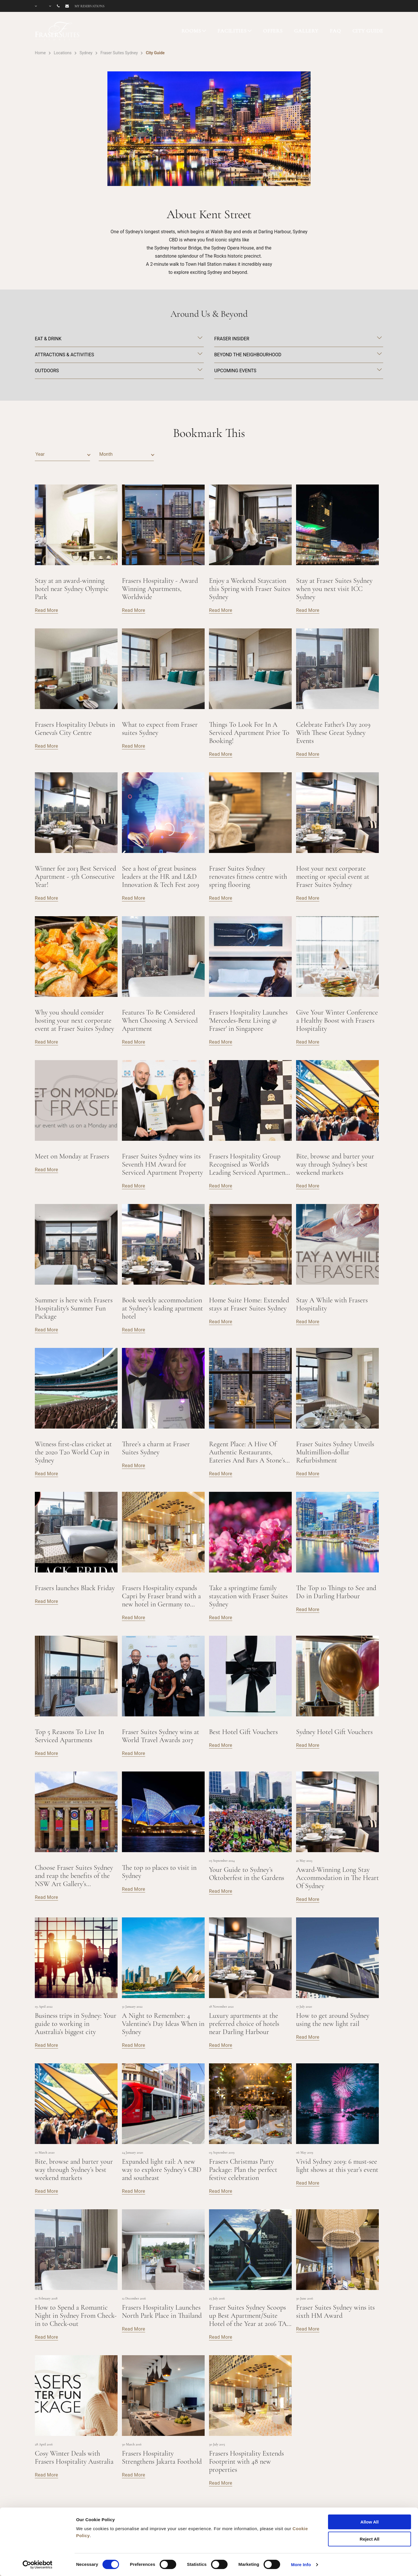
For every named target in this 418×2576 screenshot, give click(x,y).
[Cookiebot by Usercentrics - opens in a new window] (37, 2564)
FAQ (335, 31)
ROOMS (191, 31)
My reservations (90, 6)
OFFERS (273, 31)
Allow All (370, 2521)
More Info (301, 2564)
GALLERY (306, 31)
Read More (46, 610)
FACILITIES (232, 31)
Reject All (369, 2539)
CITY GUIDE (367, 31)
